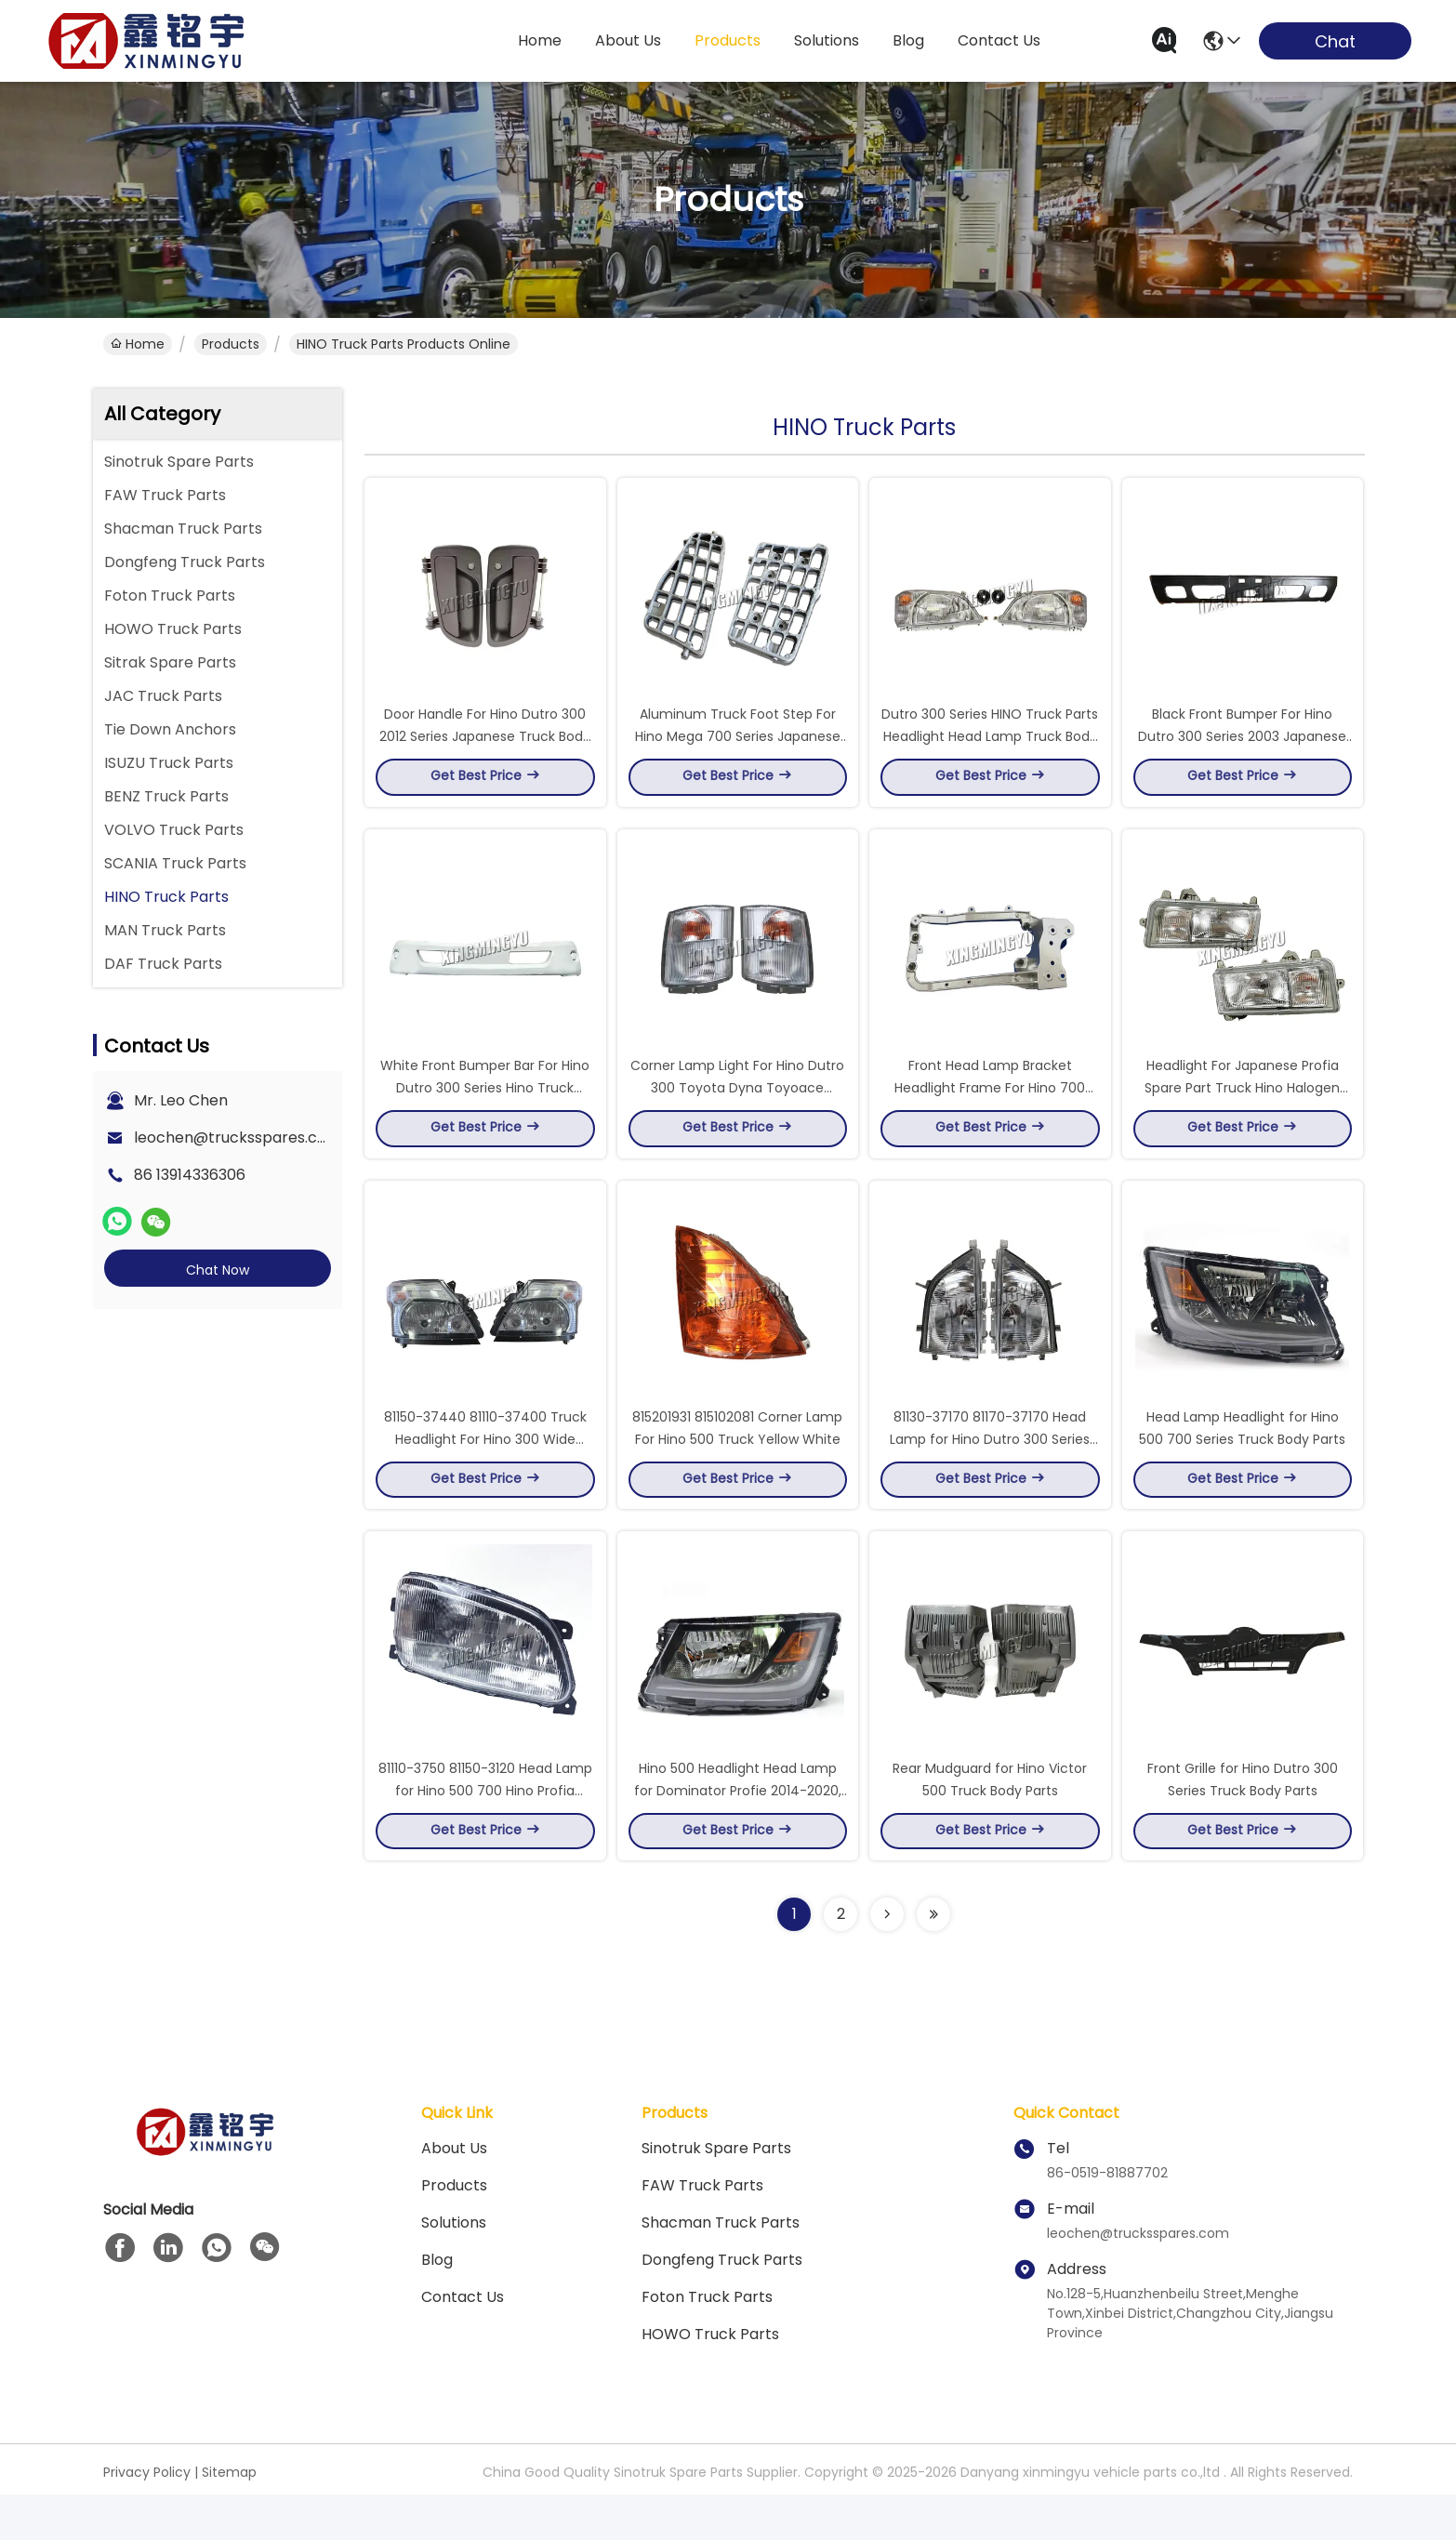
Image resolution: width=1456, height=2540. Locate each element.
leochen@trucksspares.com (237, 1137)
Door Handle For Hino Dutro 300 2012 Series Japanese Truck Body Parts (484, 747)
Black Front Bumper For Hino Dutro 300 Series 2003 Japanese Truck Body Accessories (1242, 747)
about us (628, 40)
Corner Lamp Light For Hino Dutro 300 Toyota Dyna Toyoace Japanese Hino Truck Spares (737, 1110)
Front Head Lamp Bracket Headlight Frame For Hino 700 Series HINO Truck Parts (989, 1110)
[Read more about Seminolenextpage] (887, 1960)
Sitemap (229, 2517)
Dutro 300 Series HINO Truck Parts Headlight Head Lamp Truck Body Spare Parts (989, 747)
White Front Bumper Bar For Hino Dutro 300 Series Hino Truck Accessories (484, 1110)
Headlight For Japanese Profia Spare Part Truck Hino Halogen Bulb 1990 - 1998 (1242, 1110)
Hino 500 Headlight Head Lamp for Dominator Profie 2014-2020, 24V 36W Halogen (737, 1835)
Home (540, 40)
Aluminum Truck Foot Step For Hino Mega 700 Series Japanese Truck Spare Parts (738, 747)
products (728, 40)
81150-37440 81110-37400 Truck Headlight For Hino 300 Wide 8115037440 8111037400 (485, 1472)
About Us (454, 2193)
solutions (826, 40)
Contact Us (462, 2342)
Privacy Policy (147, 2517)
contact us (999, 40)
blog (908, 40)
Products (230, 344)
